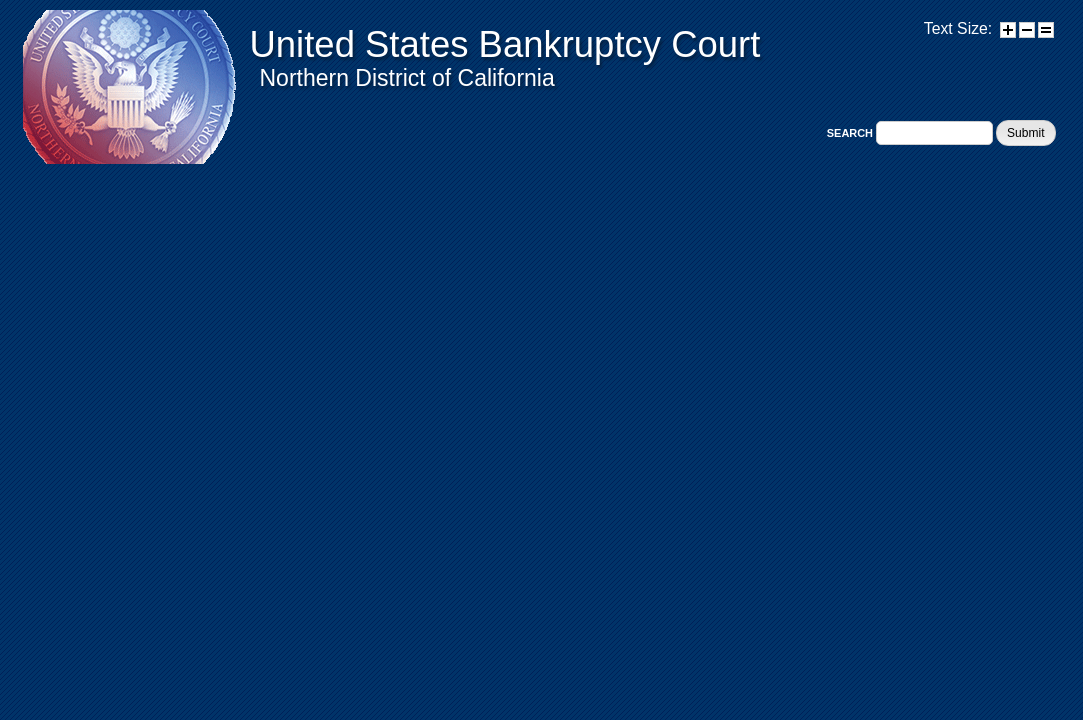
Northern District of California (407, 78)
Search (851, 133)
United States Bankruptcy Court (505, 44)
